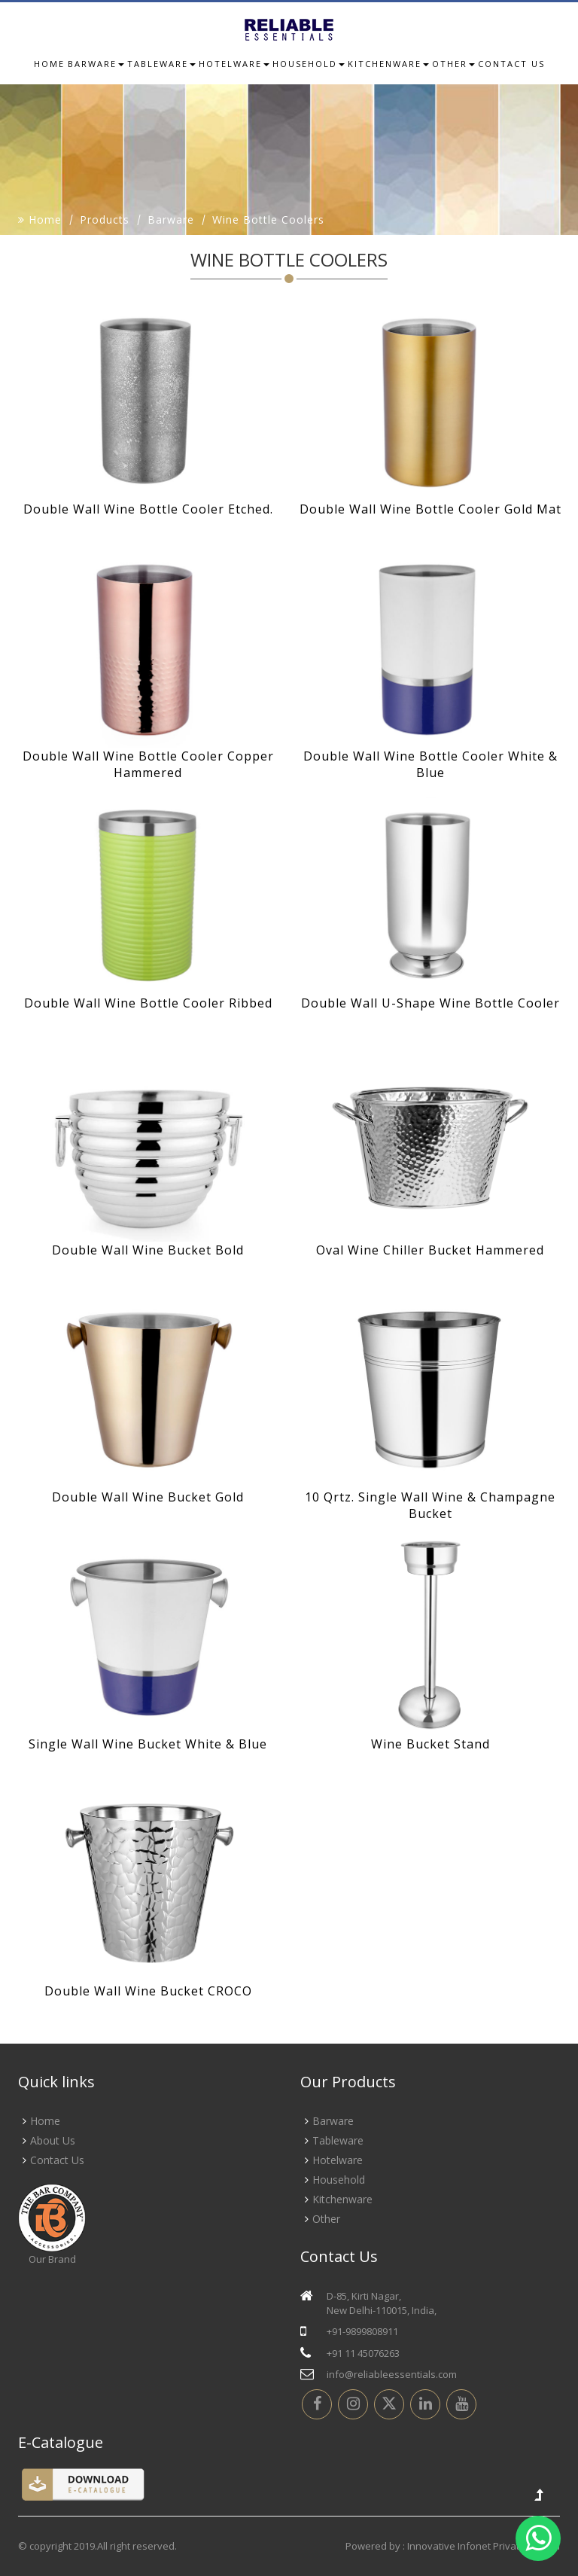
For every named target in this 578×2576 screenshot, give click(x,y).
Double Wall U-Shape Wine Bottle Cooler (430, 1003)
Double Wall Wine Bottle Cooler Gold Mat (430, 509)
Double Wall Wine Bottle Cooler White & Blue (430, 765)
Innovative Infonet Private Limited (483, 2546)
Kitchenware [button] (388, 63)
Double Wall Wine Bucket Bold (148, 1250)
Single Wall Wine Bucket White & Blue (148, 1744)
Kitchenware (342, 2199)
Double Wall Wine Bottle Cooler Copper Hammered (148, 765)
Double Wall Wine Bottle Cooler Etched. (148, 509)
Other (326, 2219)
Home (49, 63)
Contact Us (57, 2160)
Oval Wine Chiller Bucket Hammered (430, 1250)
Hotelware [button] (234, 63)
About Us (52, 2140)
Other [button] (453, 63)
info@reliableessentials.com (392, 2374)
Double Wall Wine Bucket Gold (148, 1497)
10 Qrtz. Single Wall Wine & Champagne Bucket (430, 1506)
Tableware (338, 2140)
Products (104, 219)
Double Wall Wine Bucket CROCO (148, 1991)
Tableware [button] (161, 63)
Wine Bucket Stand (430, 1744)
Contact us (511, 63)
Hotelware (337, 2160)
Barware (171, 219)
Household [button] (308, 63)
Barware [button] (96, 63)
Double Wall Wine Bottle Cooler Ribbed (148, 1003)
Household (338, 2179)
